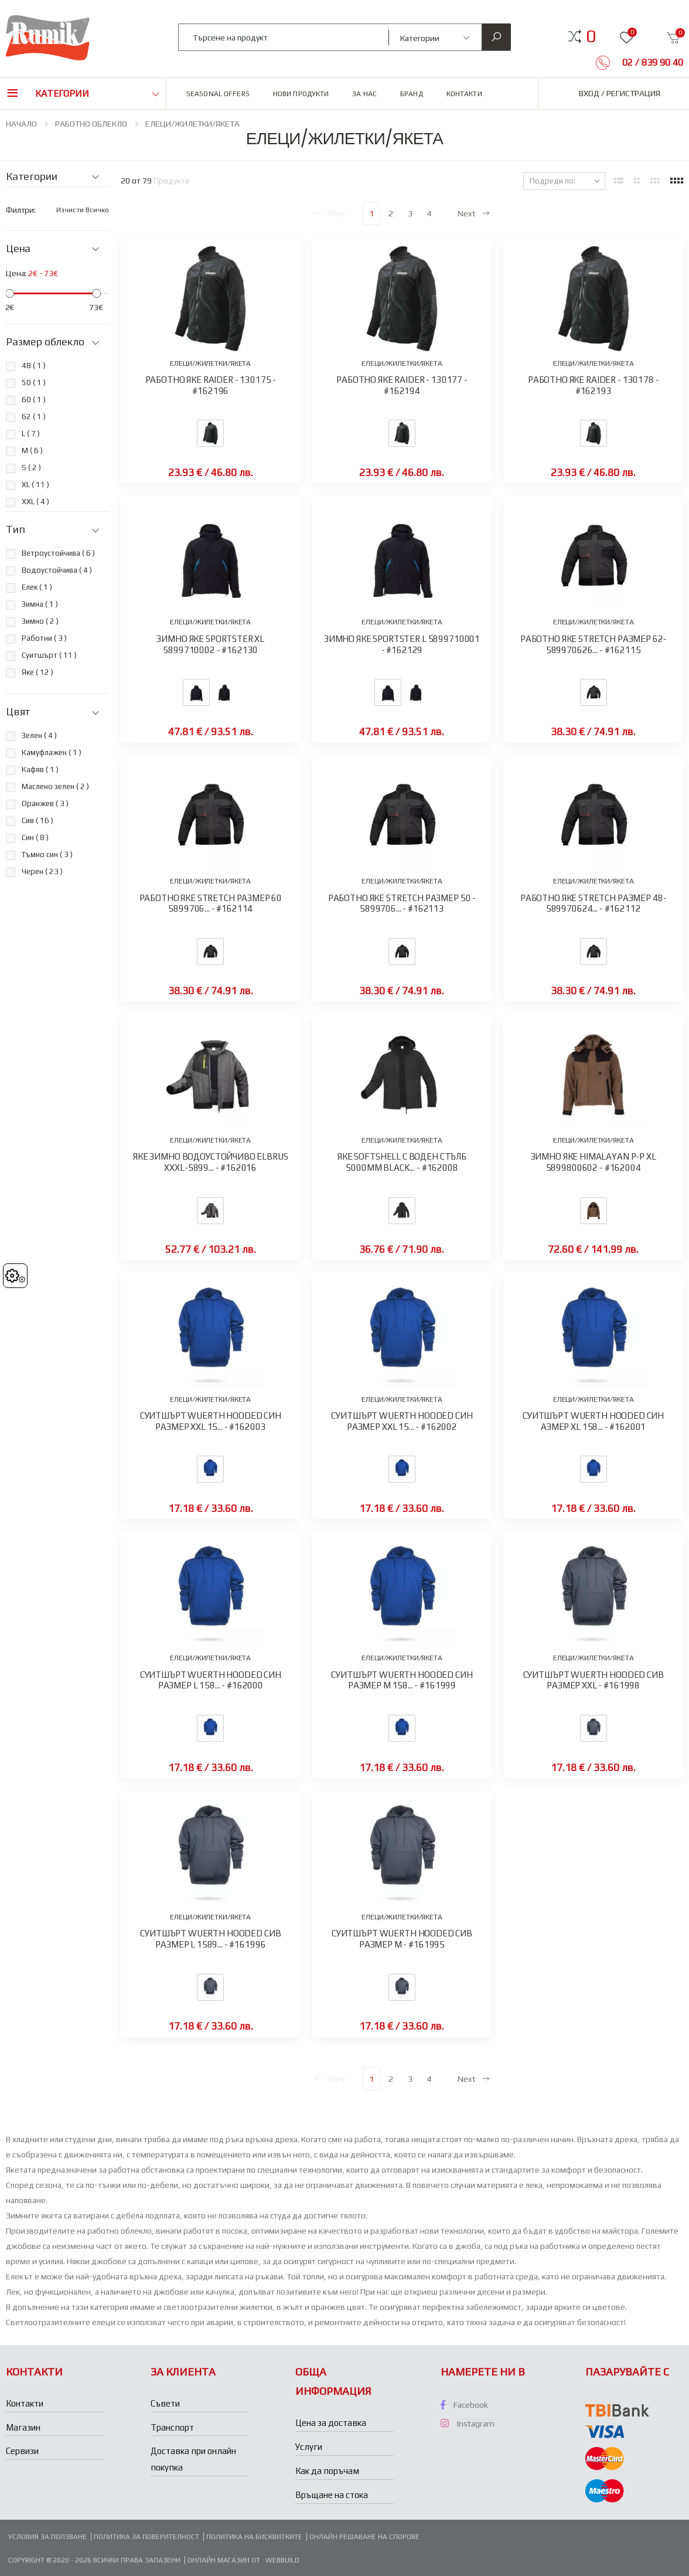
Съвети (165, 2403)
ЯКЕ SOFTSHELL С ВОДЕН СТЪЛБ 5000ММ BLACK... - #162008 (401, 1162)
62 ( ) (34, 416)
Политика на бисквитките (254, 2537)
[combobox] (283, 37)
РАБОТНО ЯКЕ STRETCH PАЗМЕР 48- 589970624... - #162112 (593, 903)
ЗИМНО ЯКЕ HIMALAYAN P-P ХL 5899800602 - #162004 (593, 1162)
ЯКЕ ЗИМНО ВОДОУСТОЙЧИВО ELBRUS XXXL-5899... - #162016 (210, 1162)
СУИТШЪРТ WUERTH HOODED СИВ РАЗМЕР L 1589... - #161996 (210, 1938)
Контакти (464, 94)
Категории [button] (62, 93)
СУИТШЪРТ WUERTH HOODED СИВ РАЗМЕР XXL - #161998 (593, 1680)
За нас (364, 94)
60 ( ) (34, 399)
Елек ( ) (37, 587)
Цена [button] (18, 248)
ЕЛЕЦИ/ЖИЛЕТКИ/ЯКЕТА (192, 123)
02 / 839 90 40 (651, 62)
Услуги (308, 2447)
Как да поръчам (327, 2471)
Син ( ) (35, 837)
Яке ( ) (37, 672)
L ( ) (31, 433)
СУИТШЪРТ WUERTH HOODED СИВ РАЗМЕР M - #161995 (402, 1938)
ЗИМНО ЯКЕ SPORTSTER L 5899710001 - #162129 (402, 644)
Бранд (411, 94)
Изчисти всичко (82, 210)
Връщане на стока (331, 2495)
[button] (591, 36)
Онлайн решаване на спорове (364, 2537)
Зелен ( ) (39, 735)
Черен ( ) (42, 871)
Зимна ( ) (40, 604)
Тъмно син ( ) (47, 854)
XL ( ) (35, 484)
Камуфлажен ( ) (51, 752)
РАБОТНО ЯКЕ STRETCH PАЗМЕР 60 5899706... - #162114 (210, 903)
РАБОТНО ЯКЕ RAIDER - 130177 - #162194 (402, 385)
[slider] (9, 293)
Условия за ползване (47, 2537)
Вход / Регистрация (619, 93)
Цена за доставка (330, 2423)
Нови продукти (301, 94)
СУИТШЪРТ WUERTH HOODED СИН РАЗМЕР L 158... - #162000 (210, 1680)
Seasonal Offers (218, 94)
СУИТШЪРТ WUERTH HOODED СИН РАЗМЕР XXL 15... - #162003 (210, 1421)
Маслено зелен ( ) (55, 786)
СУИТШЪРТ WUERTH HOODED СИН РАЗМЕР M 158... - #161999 (401, 1680)
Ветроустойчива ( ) (58, 553)
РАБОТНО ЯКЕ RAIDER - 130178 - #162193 (593, 385)
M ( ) (32, 450)
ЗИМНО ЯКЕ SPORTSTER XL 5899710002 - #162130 (210, 644)
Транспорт (172, 2427)
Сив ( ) (37, 820)
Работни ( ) (44, 638)
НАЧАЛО (21, 123)
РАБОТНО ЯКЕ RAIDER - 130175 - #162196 (211, 385)
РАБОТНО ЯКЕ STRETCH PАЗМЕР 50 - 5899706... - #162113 (402, 903)
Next (474, 213)
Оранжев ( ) (45, 803)
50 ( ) (34, 382)
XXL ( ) (35, 501)
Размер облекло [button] (45, 342)
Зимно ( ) (40, 621)
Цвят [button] (18, 712)
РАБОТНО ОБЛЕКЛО (91, 123)
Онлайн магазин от (224, 2560)
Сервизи (22, 2451)
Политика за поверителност (146, 2537)
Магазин (23, 2427)
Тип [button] (15, 529)
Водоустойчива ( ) (57, 570)
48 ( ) (34, 365)
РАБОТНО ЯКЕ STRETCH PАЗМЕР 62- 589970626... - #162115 (593, 644)
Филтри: (21, 210)
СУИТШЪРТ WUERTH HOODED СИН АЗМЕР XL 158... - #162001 (593, 1421)
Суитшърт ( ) (49, 655)
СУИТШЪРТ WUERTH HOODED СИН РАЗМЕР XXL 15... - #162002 (401, 1421)
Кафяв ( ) (40, 769)
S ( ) (31, 467)
